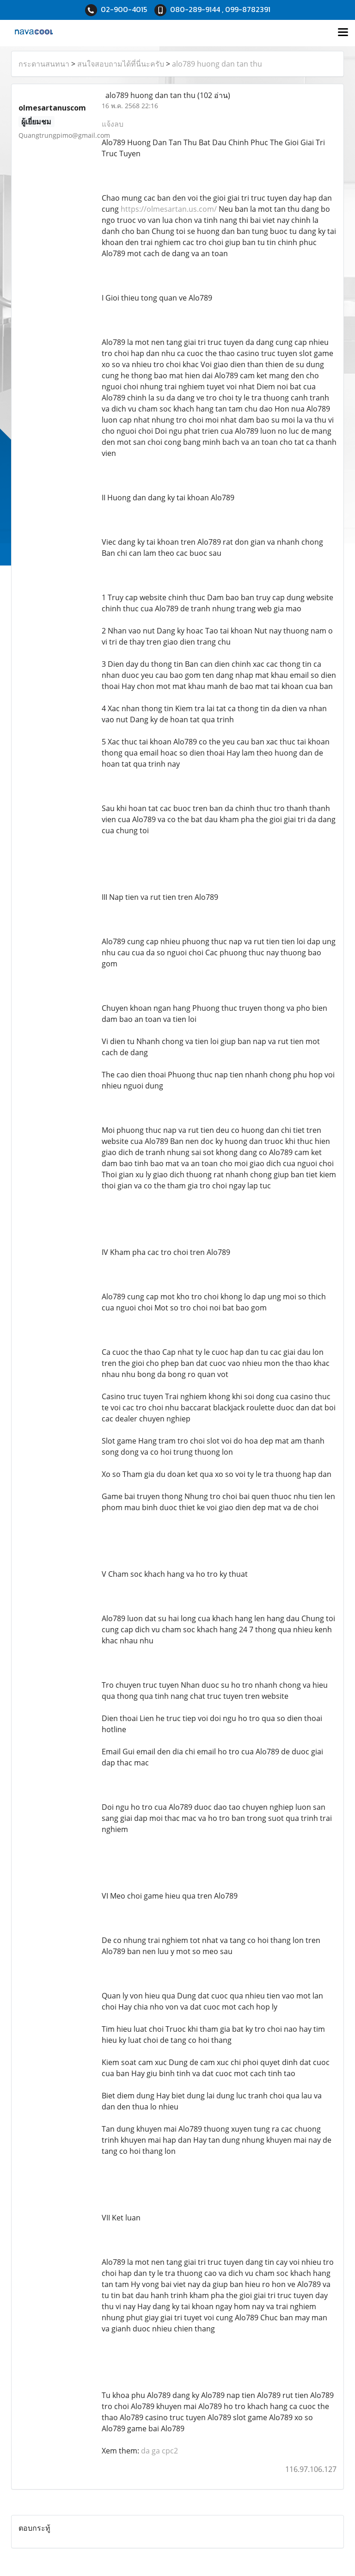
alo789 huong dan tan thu (217, 64)
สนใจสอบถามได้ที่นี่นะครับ (120, 64)
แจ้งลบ (112, 124)
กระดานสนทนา (43, 64)
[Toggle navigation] (343, 33)
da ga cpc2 (159, 2451)
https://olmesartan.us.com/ (169, 209)
